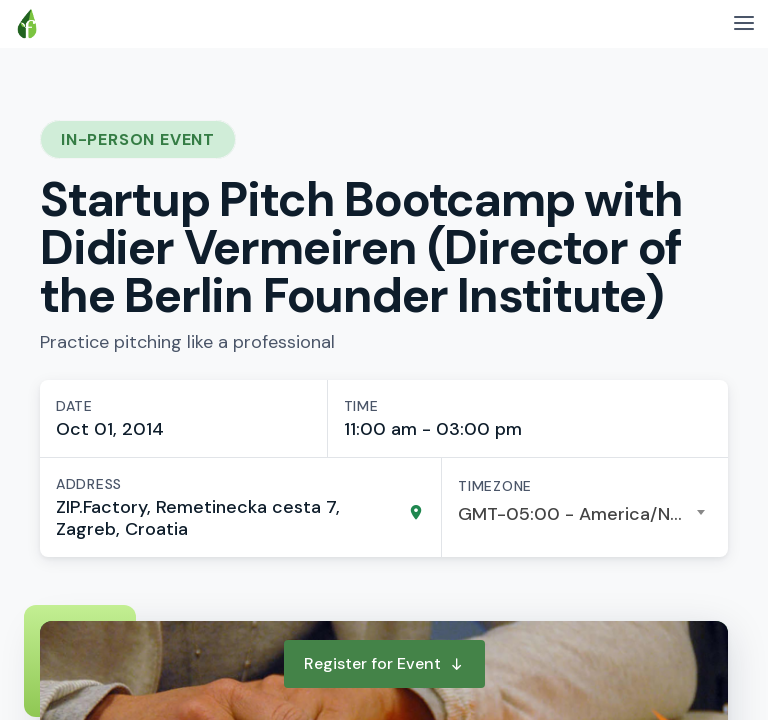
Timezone (495, 486)
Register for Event (384, 663)
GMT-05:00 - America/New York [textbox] (585, 514)
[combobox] (585, 514)
